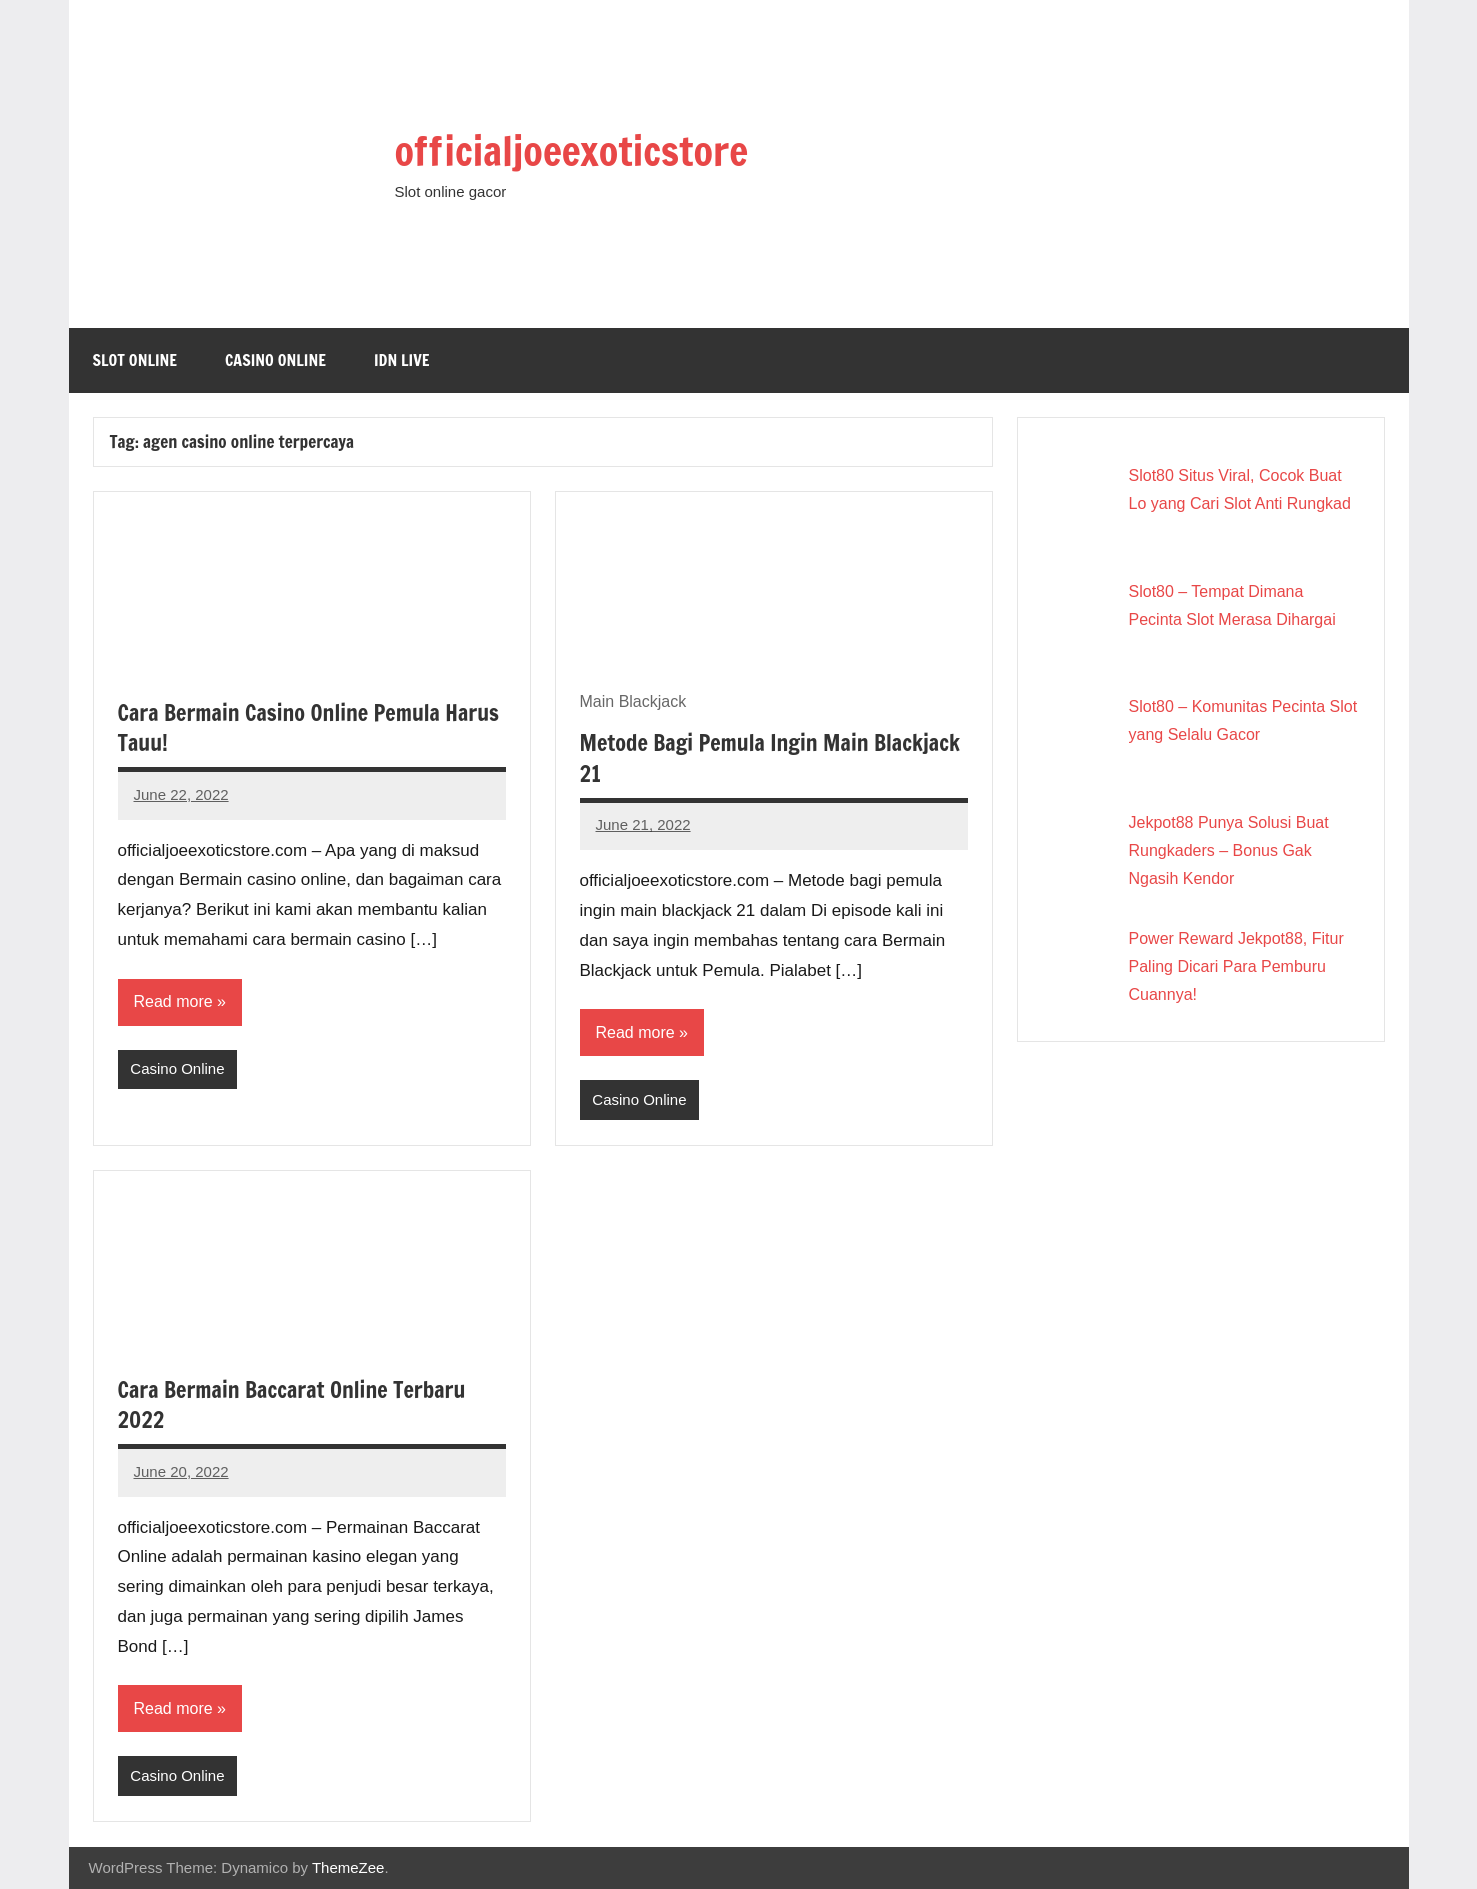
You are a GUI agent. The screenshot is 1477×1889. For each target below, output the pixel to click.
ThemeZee (348, 1867)
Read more (173, 1001)
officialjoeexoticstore (572, 150)
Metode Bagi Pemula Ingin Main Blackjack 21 (770, 758)
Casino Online (275, 360)
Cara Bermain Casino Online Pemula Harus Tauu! (308, 728)
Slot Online (135, 360)
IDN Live (402, 360)
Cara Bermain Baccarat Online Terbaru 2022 (292, 1405)
